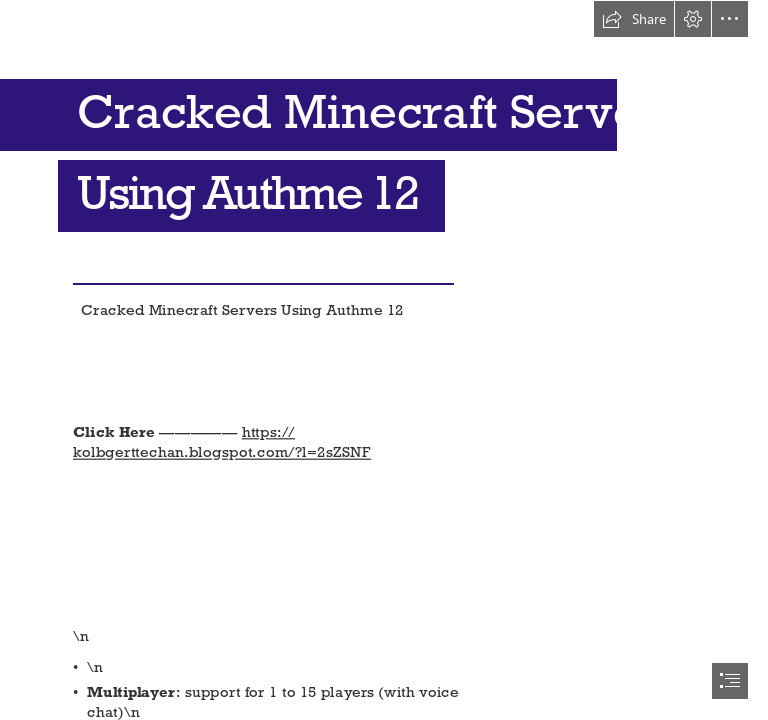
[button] (634, 19)
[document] (384, 360)
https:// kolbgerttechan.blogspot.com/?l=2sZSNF (222, 442)
